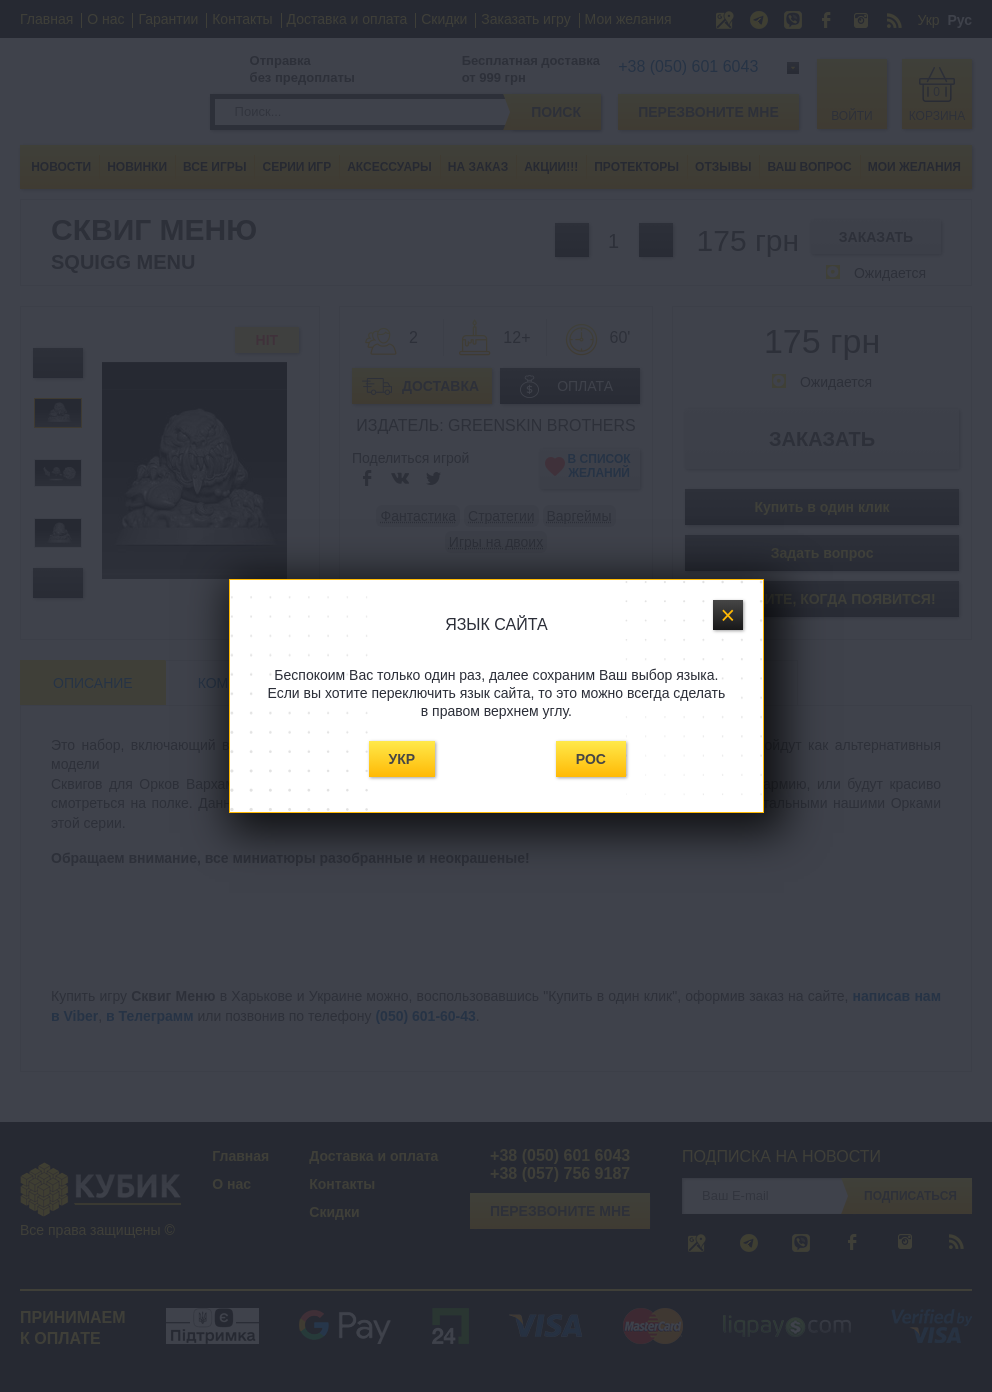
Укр (402, 759)
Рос (591, 759)
